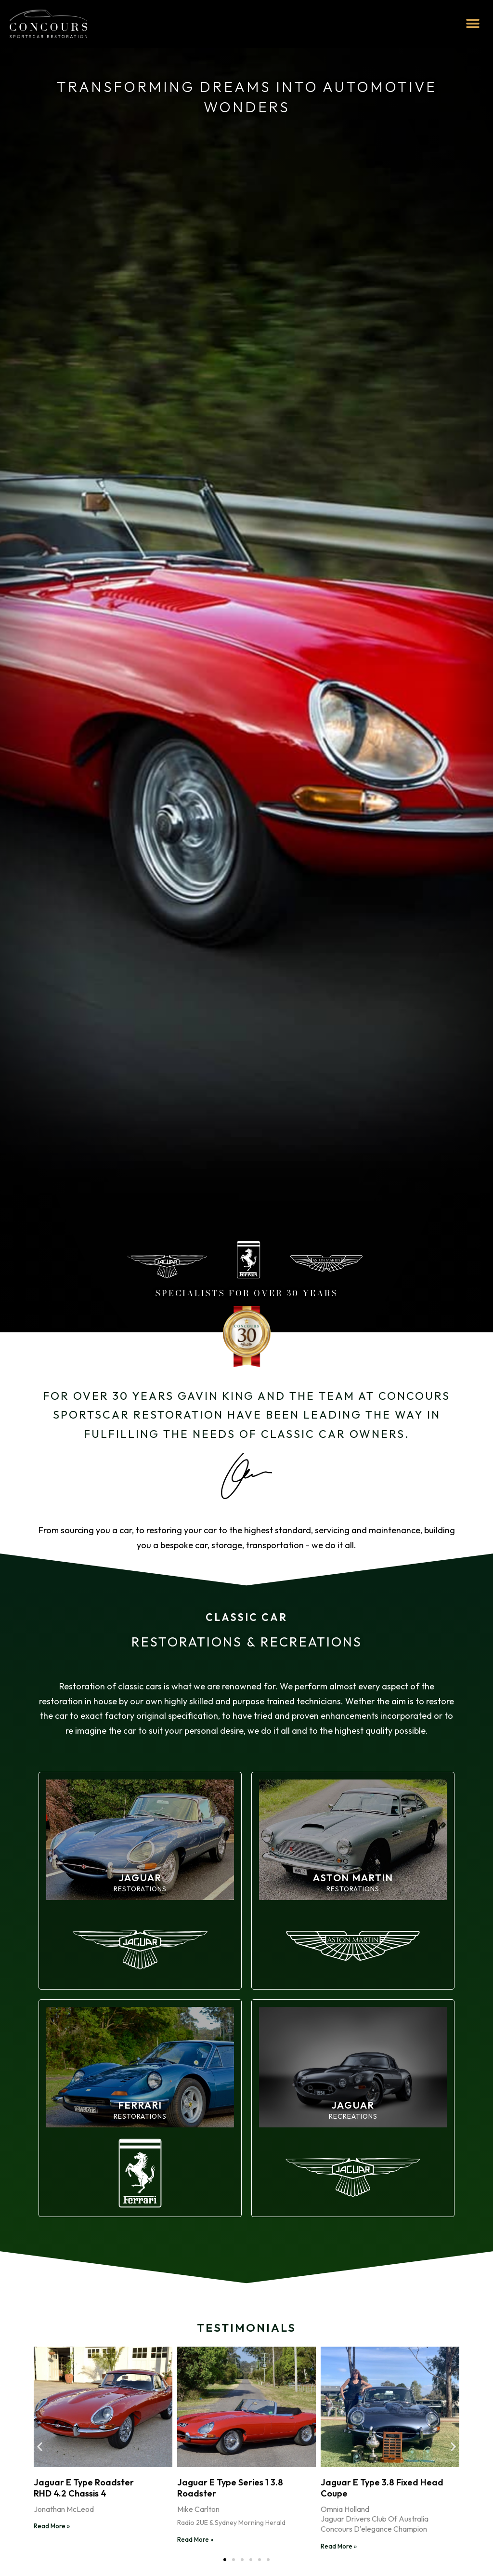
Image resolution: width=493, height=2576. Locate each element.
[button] (472, 24)
